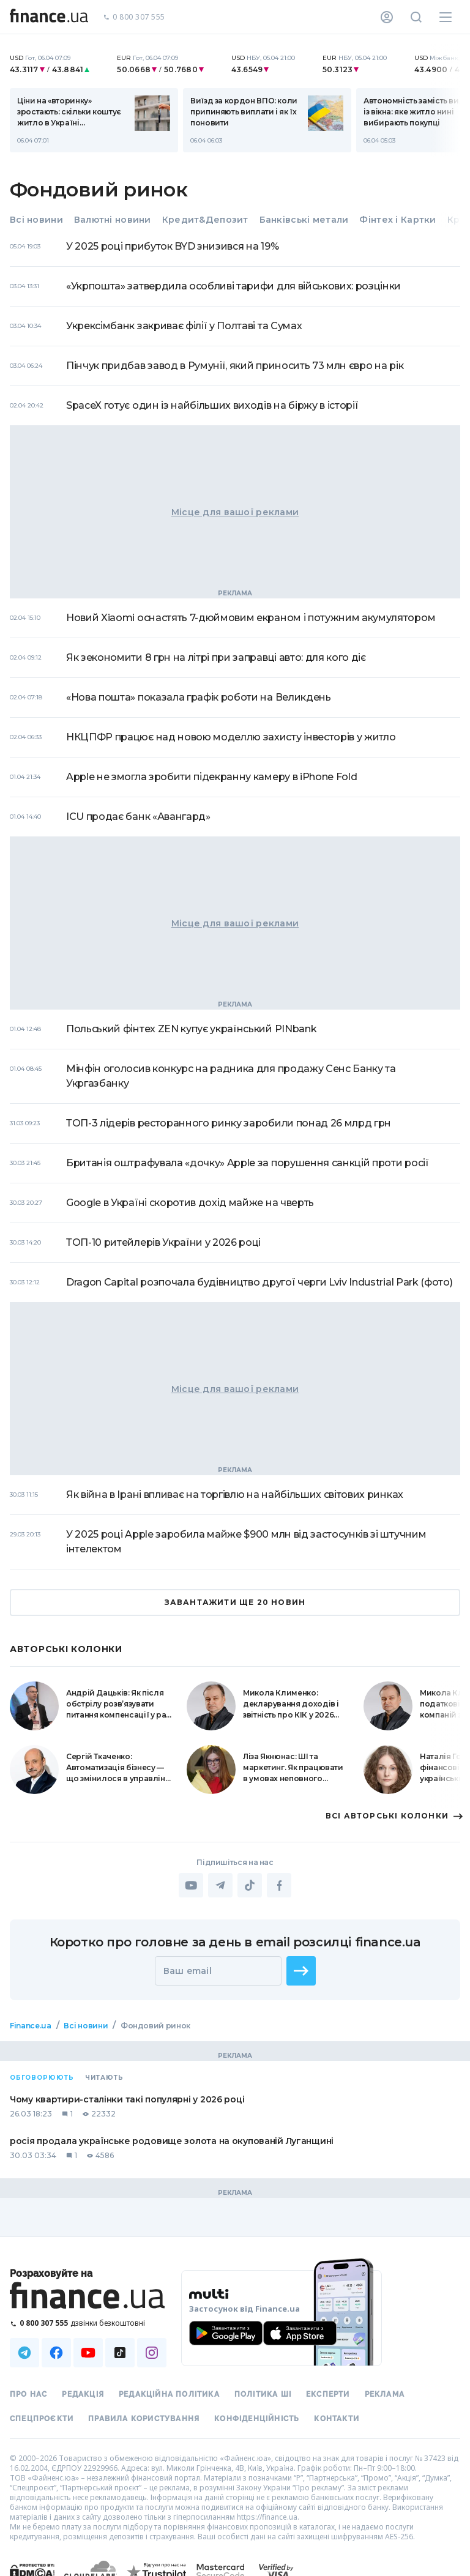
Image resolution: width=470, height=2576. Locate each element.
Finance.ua (30, 2025)
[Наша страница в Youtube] (88, 2352)
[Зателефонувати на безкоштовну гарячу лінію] (88, 2323)
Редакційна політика (169, 2394)
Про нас (28, 2394)
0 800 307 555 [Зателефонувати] (134, 17)
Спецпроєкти (41, 2418)
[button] (301, 1971)
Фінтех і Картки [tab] (397, 219)
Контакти (336, 2418)
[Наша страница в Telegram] (24, 2352)
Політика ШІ (262, 2394)
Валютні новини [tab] (112, 219)
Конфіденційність (256, 2418)
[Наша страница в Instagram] (151, 2352)
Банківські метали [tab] (304, 219)
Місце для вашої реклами (235, 512)
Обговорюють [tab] (42, 2078)
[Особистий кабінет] (386, 17)
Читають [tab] (104, 2078)
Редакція (83, 2394)
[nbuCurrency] (56, 63)
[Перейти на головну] (49, 17)
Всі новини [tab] (36, 219)
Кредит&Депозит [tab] (205, 219)
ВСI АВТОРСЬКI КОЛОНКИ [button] (393, 1816)
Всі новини (85, 2025)
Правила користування (144, 2418)
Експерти (328, 2394)
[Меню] (445, 17)
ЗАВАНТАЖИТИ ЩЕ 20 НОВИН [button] (235, 1602)
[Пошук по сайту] (416, 17)
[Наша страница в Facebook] (56, 2352)
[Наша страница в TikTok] (120, 2352)
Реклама (385, 2394)
